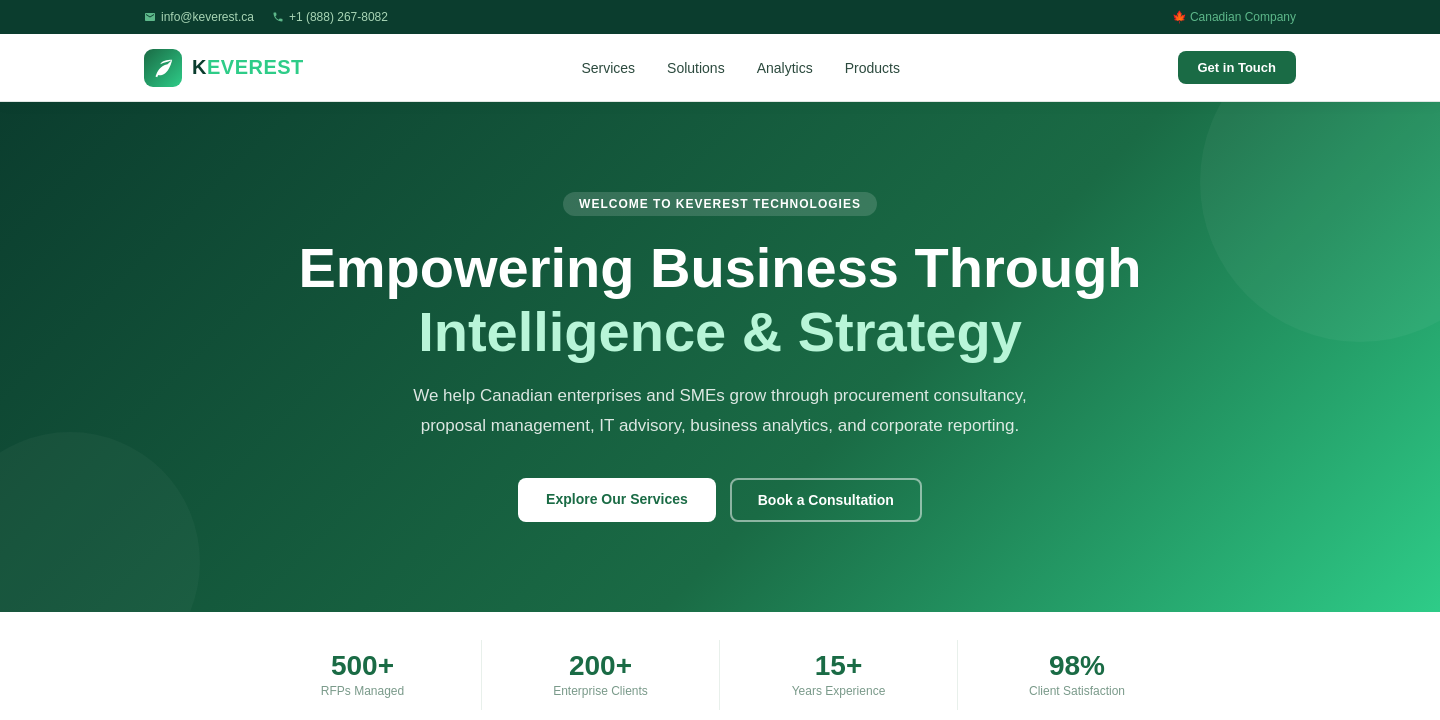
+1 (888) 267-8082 (338, 17)
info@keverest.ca (207, 17)
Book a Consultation (826, 500)
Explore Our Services (617, 499)
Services (608, 68)
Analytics (785, 68)
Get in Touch (1237, 67)
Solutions (696, 68)
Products (872, 68)
